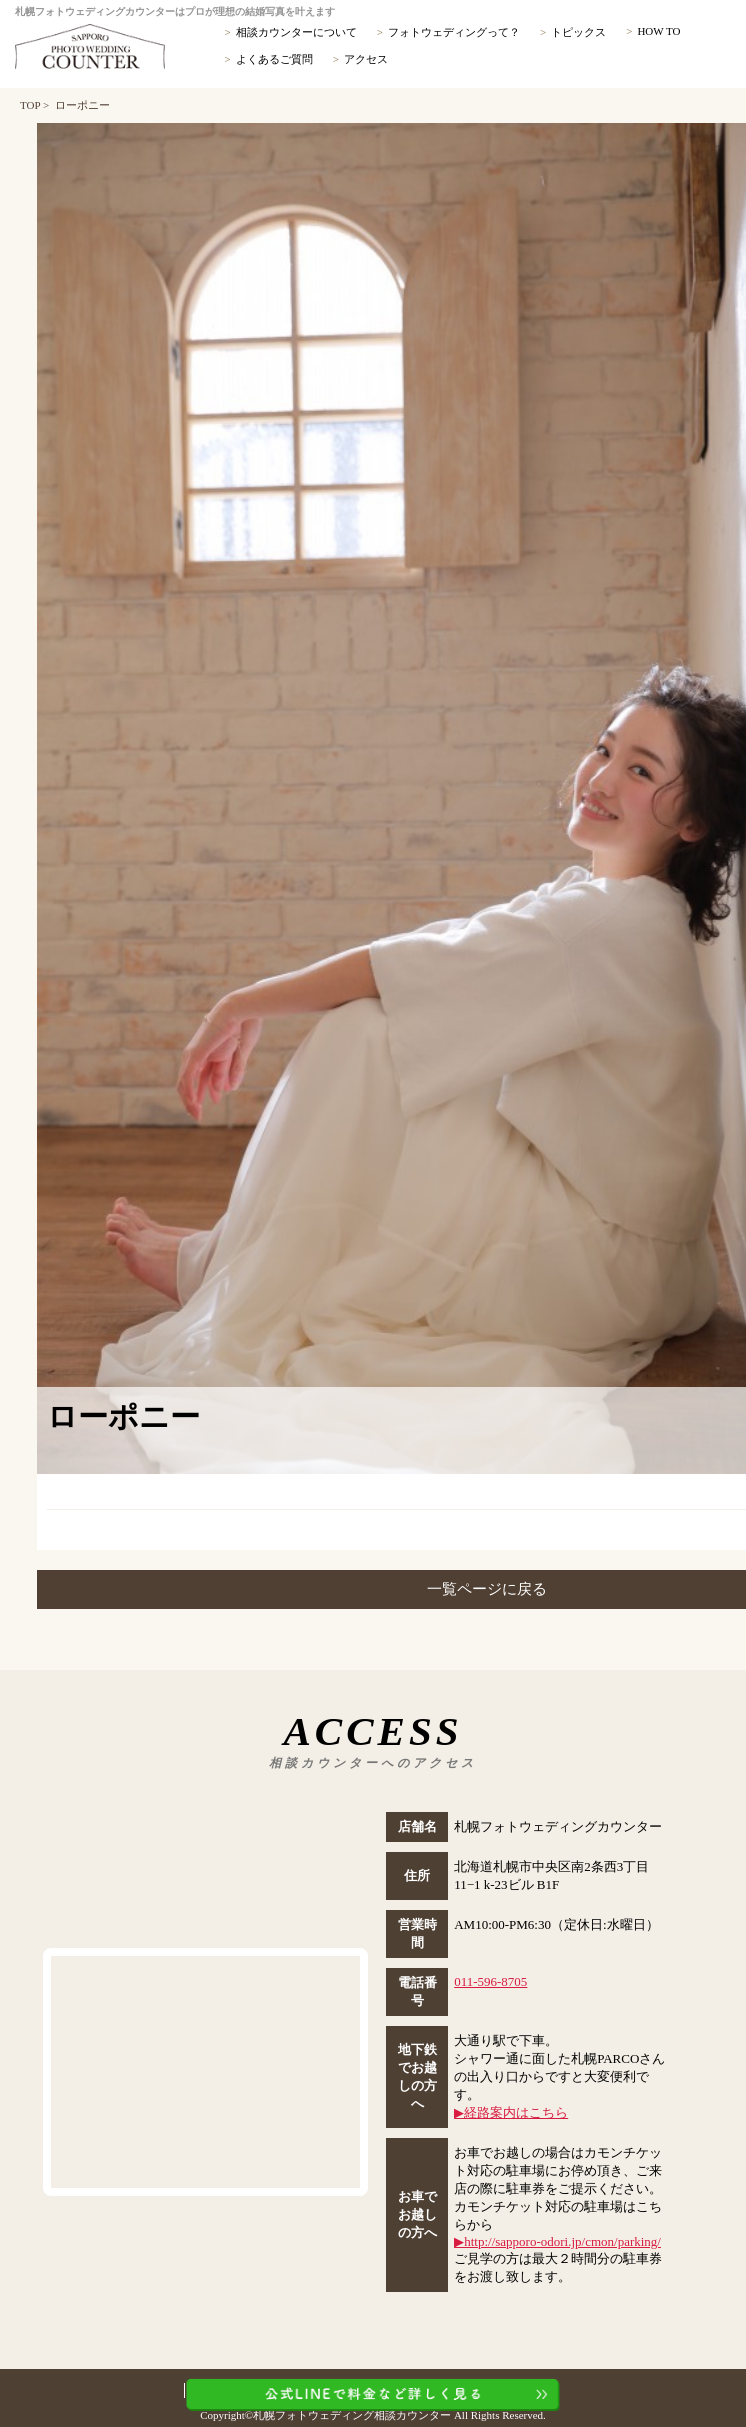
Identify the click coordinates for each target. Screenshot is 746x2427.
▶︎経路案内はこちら (511, 2112)
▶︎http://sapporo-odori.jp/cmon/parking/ (557, 2241)
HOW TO (658, 31)
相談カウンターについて (296, 32)
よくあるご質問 (274, 59)
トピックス (578, 32)
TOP (30, 105)
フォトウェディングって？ (454, 32)
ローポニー (82, 105)
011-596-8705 (490, 1981)
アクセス (366, 59)
